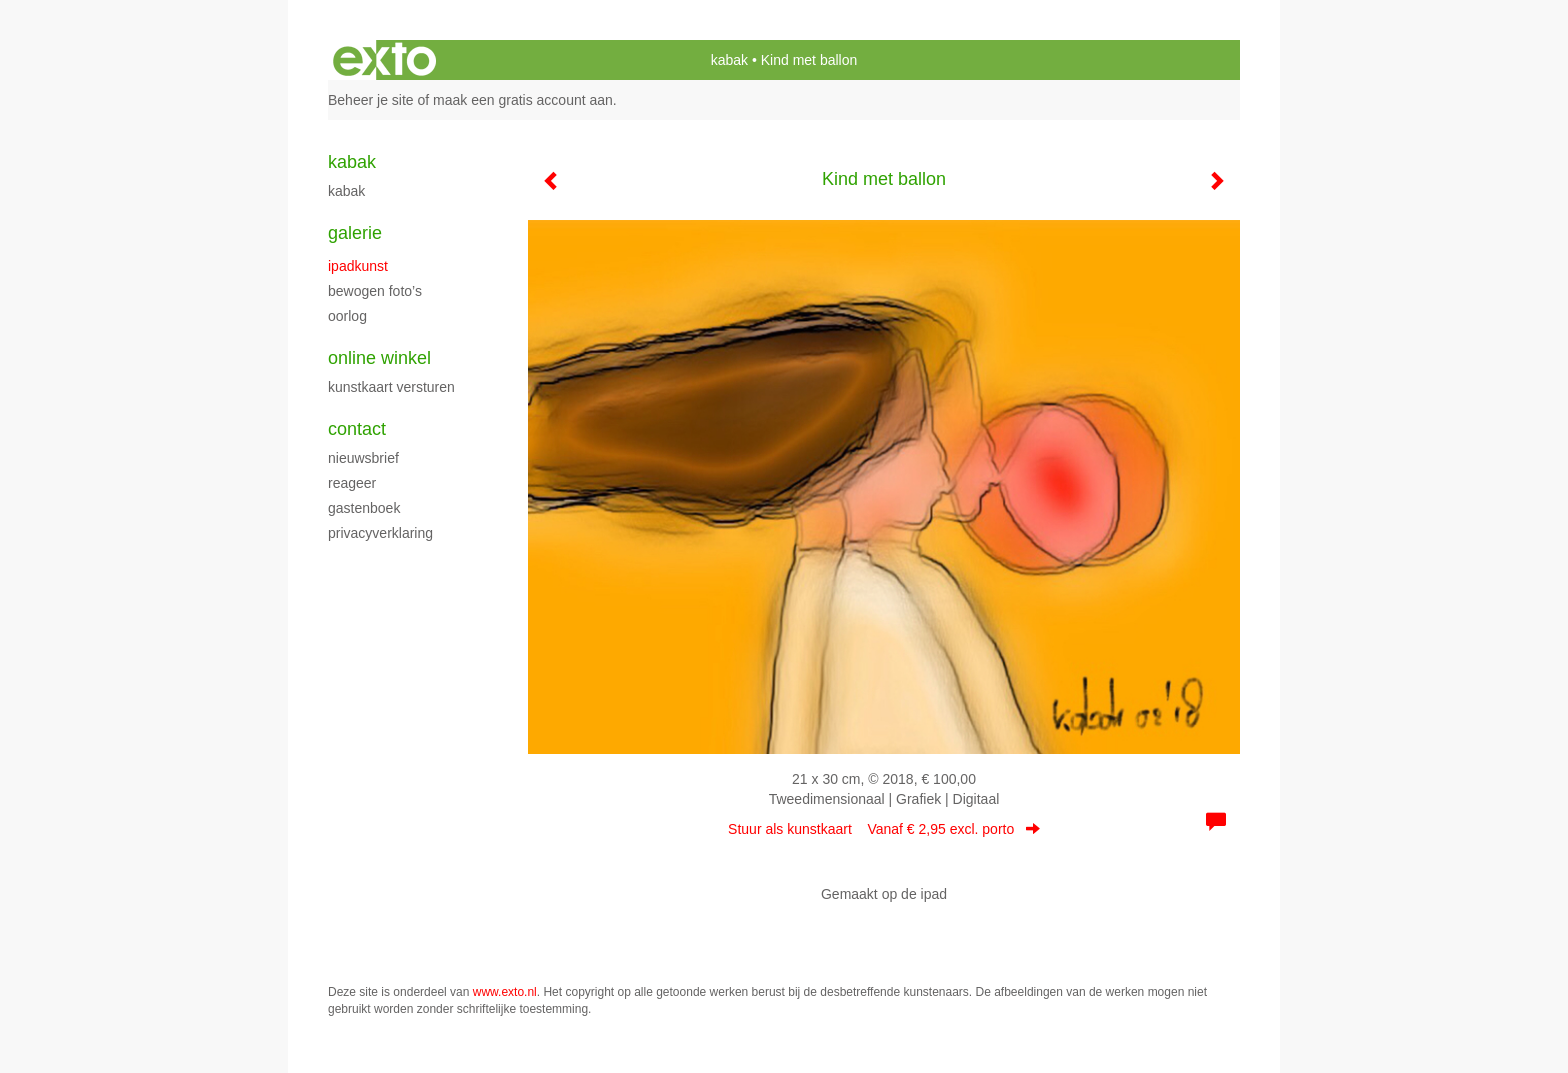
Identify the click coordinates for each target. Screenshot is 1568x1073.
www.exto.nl (505, 992)
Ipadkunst (358, 266)
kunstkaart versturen (391, 387)
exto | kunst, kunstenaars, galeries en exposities (384, 60)
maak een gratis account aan (523, 100)
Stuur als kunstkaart (884, 829)
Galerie (355, 233)
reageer (352, 483)
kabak (729, 60)
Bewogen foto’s (375, 291)
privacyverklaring (380, 533)
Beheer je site (371, 100)
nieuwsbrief (363, 458)
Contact (357, 429)
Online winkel (379, 358)
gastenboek (364, 508)
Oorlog (347, 316)
